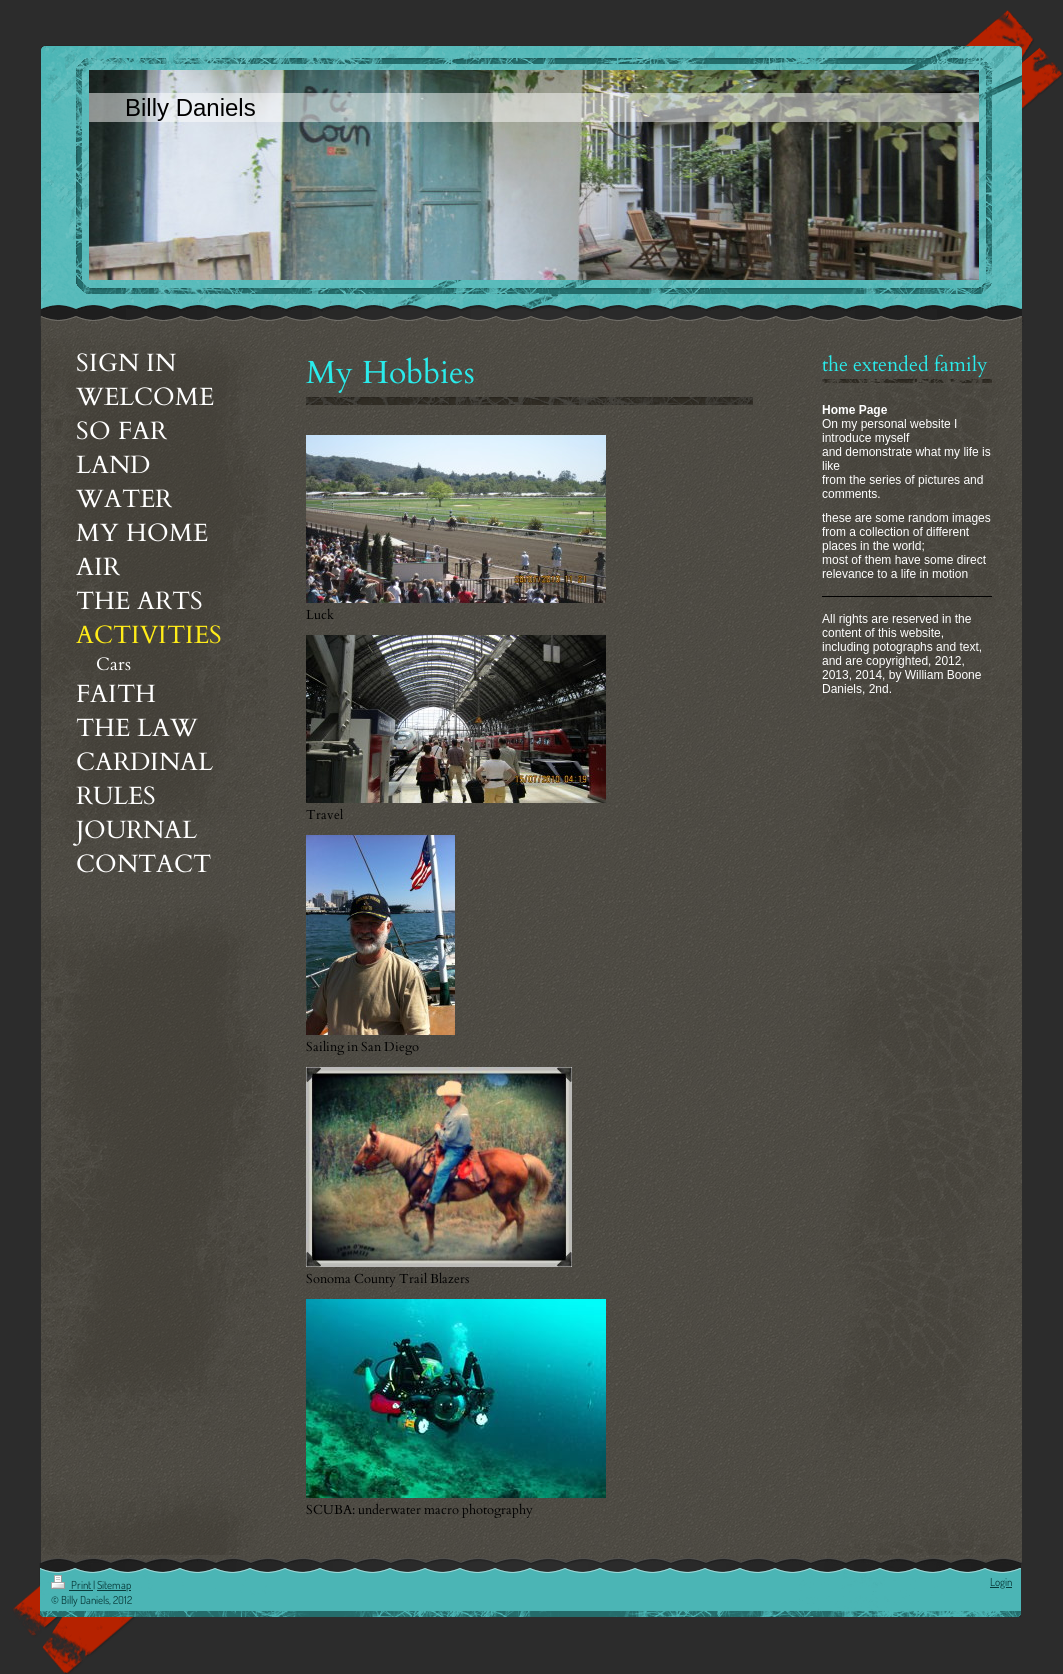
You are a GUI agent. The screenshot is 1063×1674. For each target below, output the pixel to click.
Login (1001, 1582)
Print (72, 1585)
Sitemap (114, 1585)
